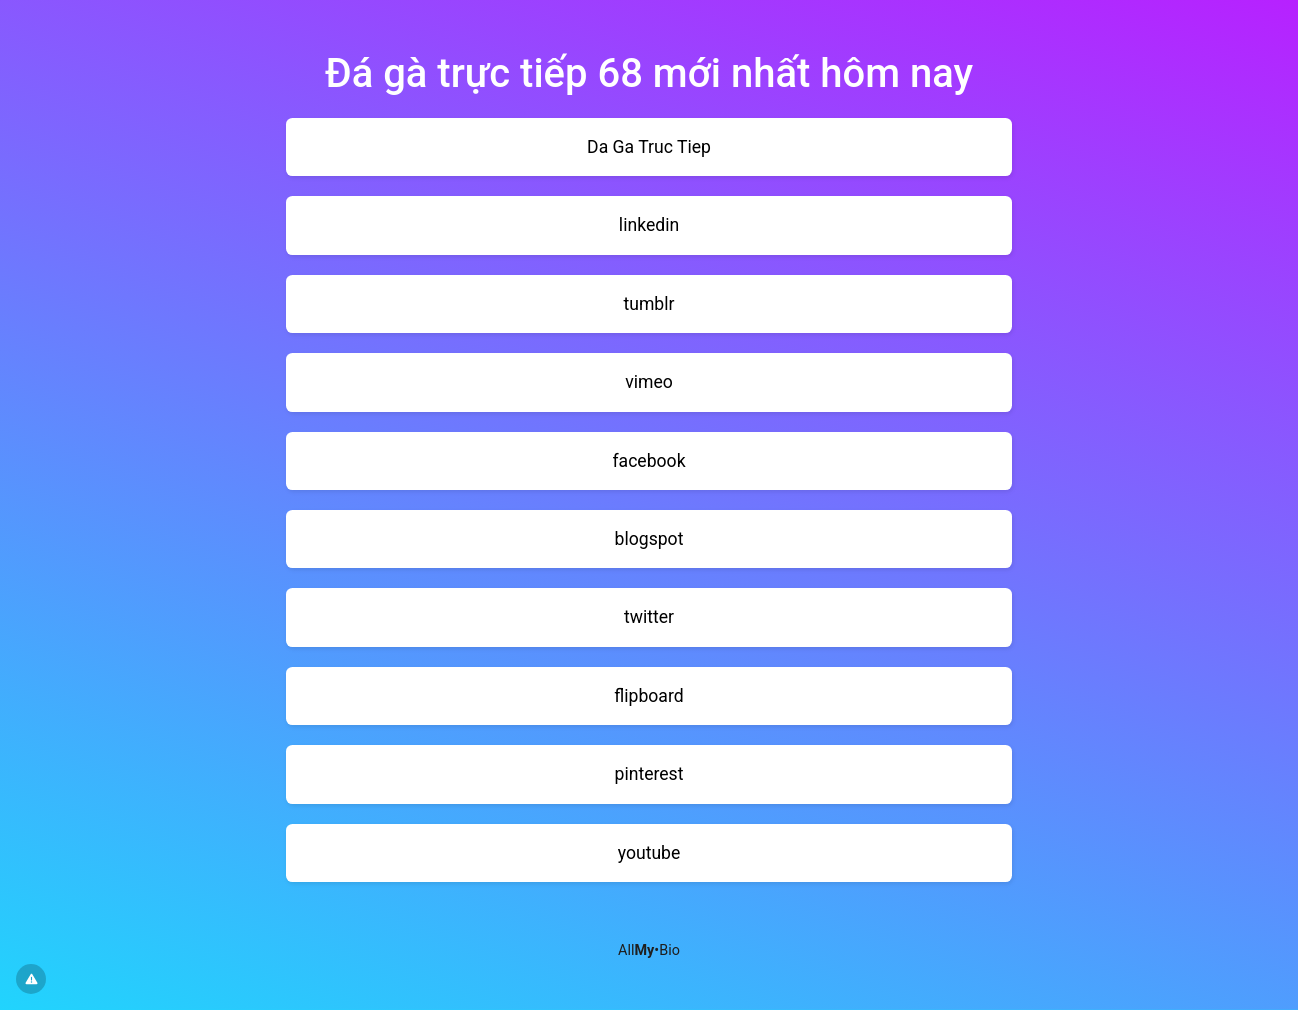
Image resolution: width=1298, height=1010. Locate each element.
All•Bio (649, 950)
